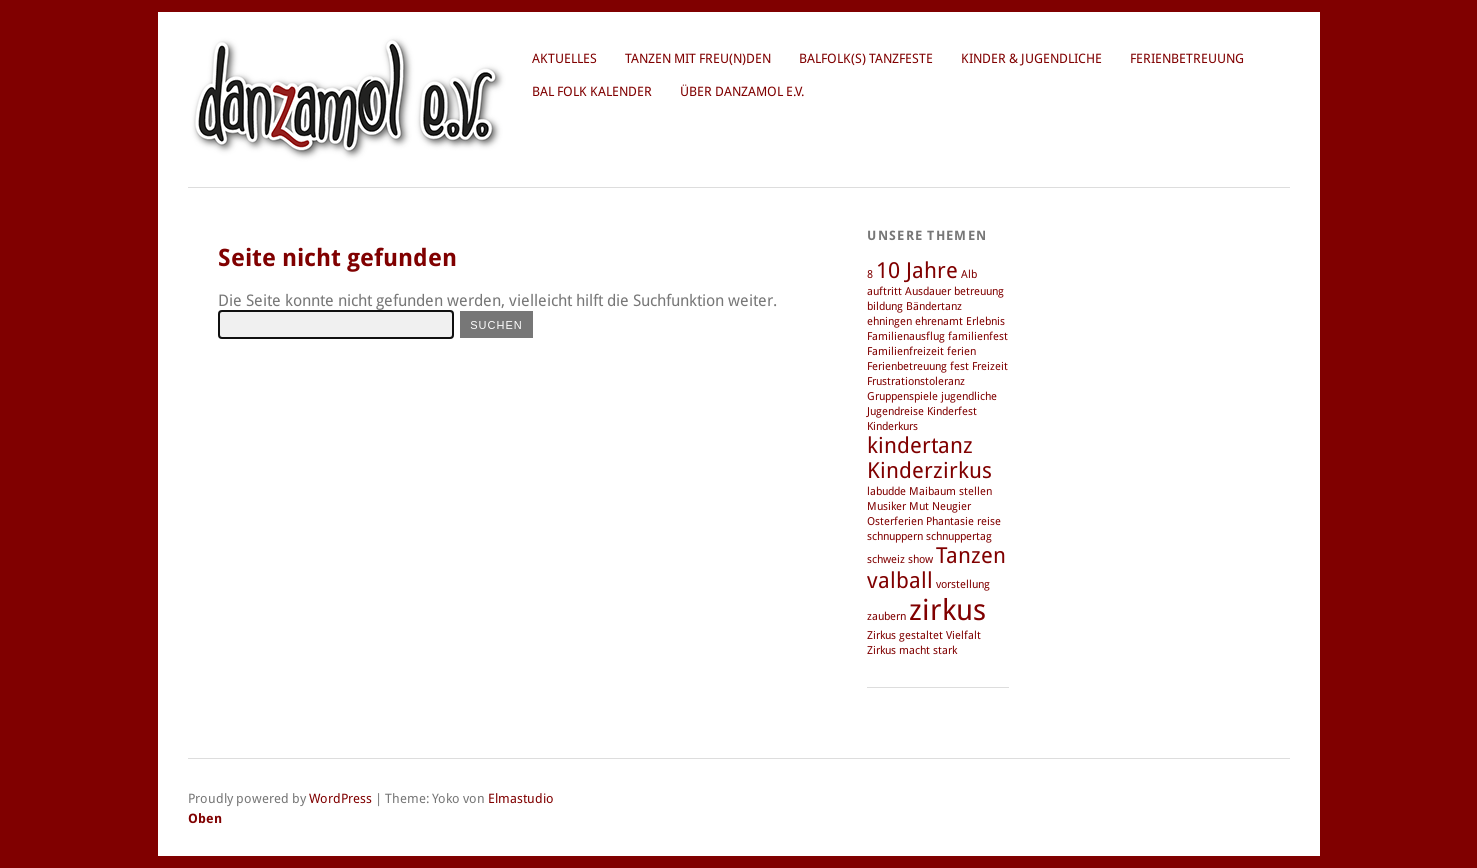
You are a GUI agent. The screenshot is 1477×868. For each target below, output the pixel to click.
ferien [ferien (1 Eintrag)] (961, 351)
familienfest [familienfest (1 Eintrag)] (978, 336)
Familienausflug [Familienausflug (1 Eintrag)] (906, 336)
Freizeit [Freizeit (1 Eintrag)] (990, 366)
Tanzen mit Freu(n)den (698, 58)
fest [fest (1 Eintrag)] (959, 366)
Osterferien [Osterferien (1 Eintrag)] (895, 521)
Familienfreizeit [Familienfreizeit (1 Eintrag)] (905, 351)
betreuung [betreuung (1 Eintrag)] (979, 291)
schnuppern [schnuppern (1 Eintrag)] (895, 536)
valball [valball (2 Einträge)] (900, 580)
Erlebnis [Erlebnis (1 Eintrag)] (985, 321)
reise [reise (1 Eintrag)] (989, 521)
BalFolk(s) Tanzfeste (866, 58)
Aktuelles (564, 58)
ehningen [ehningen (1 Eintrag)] (889, 321)
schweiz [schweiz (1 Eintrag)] (886, 559)
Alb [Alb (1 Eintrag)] (969, 274)
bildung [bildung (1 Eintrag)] (885, 306)
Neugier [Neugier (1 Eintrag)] (951, 506)
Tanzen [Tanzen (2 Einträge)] (971, 555)
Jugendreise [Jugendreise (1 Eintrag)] (895, 411)
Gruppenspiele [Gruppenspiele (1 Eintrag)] (902, 396)
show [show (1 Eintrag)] (920, 559)
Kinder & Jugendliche (1031, 58)
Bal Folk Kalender (592, 91)
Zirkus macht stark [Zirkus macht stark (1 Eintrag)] (912, 650)
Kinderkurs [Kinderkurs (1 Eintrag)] (892, 426)
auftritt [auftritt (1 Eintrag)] (884, 291)
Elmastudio (521, 798)
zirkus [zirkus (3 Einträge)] (947, 610)
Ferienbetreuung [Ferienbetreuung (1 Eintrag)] (907, 366)
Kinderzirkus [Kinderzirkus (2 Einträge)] (929, 470)
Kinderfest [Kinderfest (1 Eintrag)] (952, 411)
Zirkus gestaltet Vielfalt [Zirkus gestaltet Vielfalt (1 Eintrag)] (924, 635)
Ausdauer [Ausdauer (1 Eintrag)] (928, 291)
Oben (205, 818)
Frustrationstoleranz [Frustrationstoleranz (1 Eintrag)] (916, 381)
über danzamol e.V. (742, 91)
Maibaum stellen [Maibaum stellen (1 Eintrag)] (950, 491)
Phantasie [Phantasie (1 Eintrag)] (950, 521)
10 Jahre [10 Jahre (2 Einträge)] (917, 270)
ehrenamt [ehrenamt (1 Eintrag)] (939, 321)
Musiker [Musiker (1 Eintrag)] (886, 506)
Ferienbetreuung (1187, 58)
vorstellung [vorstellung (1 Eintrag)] (963, 584)
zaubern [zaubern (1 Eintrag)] (886, 616)
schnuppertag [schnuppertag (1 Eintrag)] (959, 536)
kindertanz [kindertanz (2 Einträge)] (920, 445)
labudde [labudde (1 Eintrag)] (886, 491)
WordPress (340, 798)
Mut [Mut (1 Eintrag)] (919, 506)
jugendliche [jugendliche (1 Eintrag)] (969, 396)
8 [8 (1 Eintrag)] (870, 274)
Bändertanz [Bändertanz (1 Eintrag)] (934, 306)
